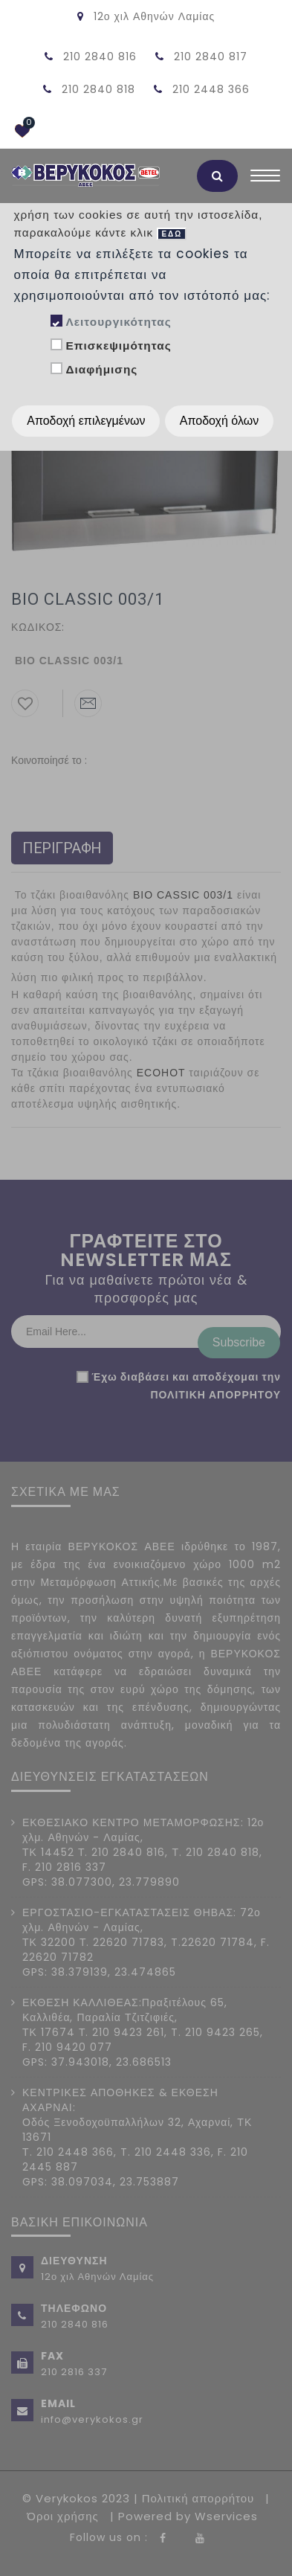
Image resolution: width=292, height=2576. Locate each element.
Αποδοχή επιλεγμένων (86, 420)
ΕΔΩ (171, 234)
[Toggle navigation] (265, 179)
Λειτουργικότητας (118, 321)
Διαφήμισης (101, 369)
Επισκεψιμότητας (118, 345)
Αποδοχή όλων (219, 420)
